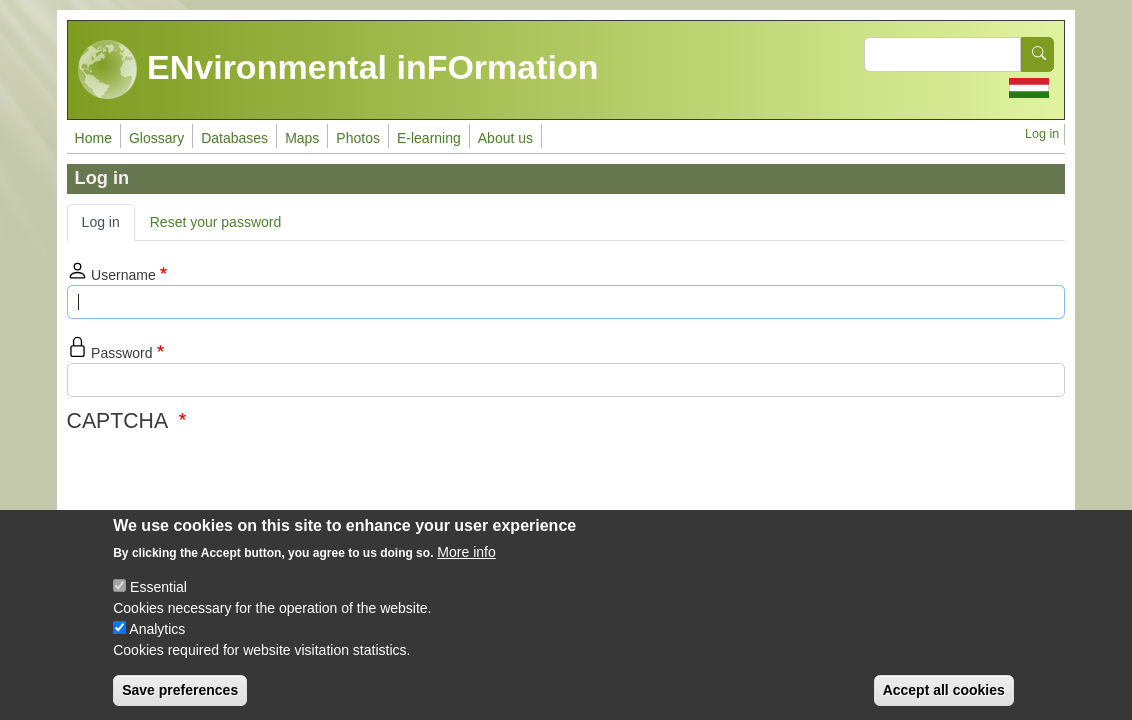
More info (466, 552)
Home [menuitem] (93, 138)
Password (121, 352)
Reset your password (216, 222)
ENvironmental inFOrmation (338, 70)
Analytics (157, 629)
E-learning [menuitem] (429, 138)
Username (123, 274)
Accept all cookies (944, 690)
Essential (158, 587)
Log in (1042, 134)
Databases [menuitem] (234, 138)
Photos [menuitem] (358, 138)
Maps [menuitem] (302, 138)
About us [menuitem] (505, 138)
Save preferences (180, 690)
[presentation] (219, 478)
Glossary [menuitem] (156, 138)
